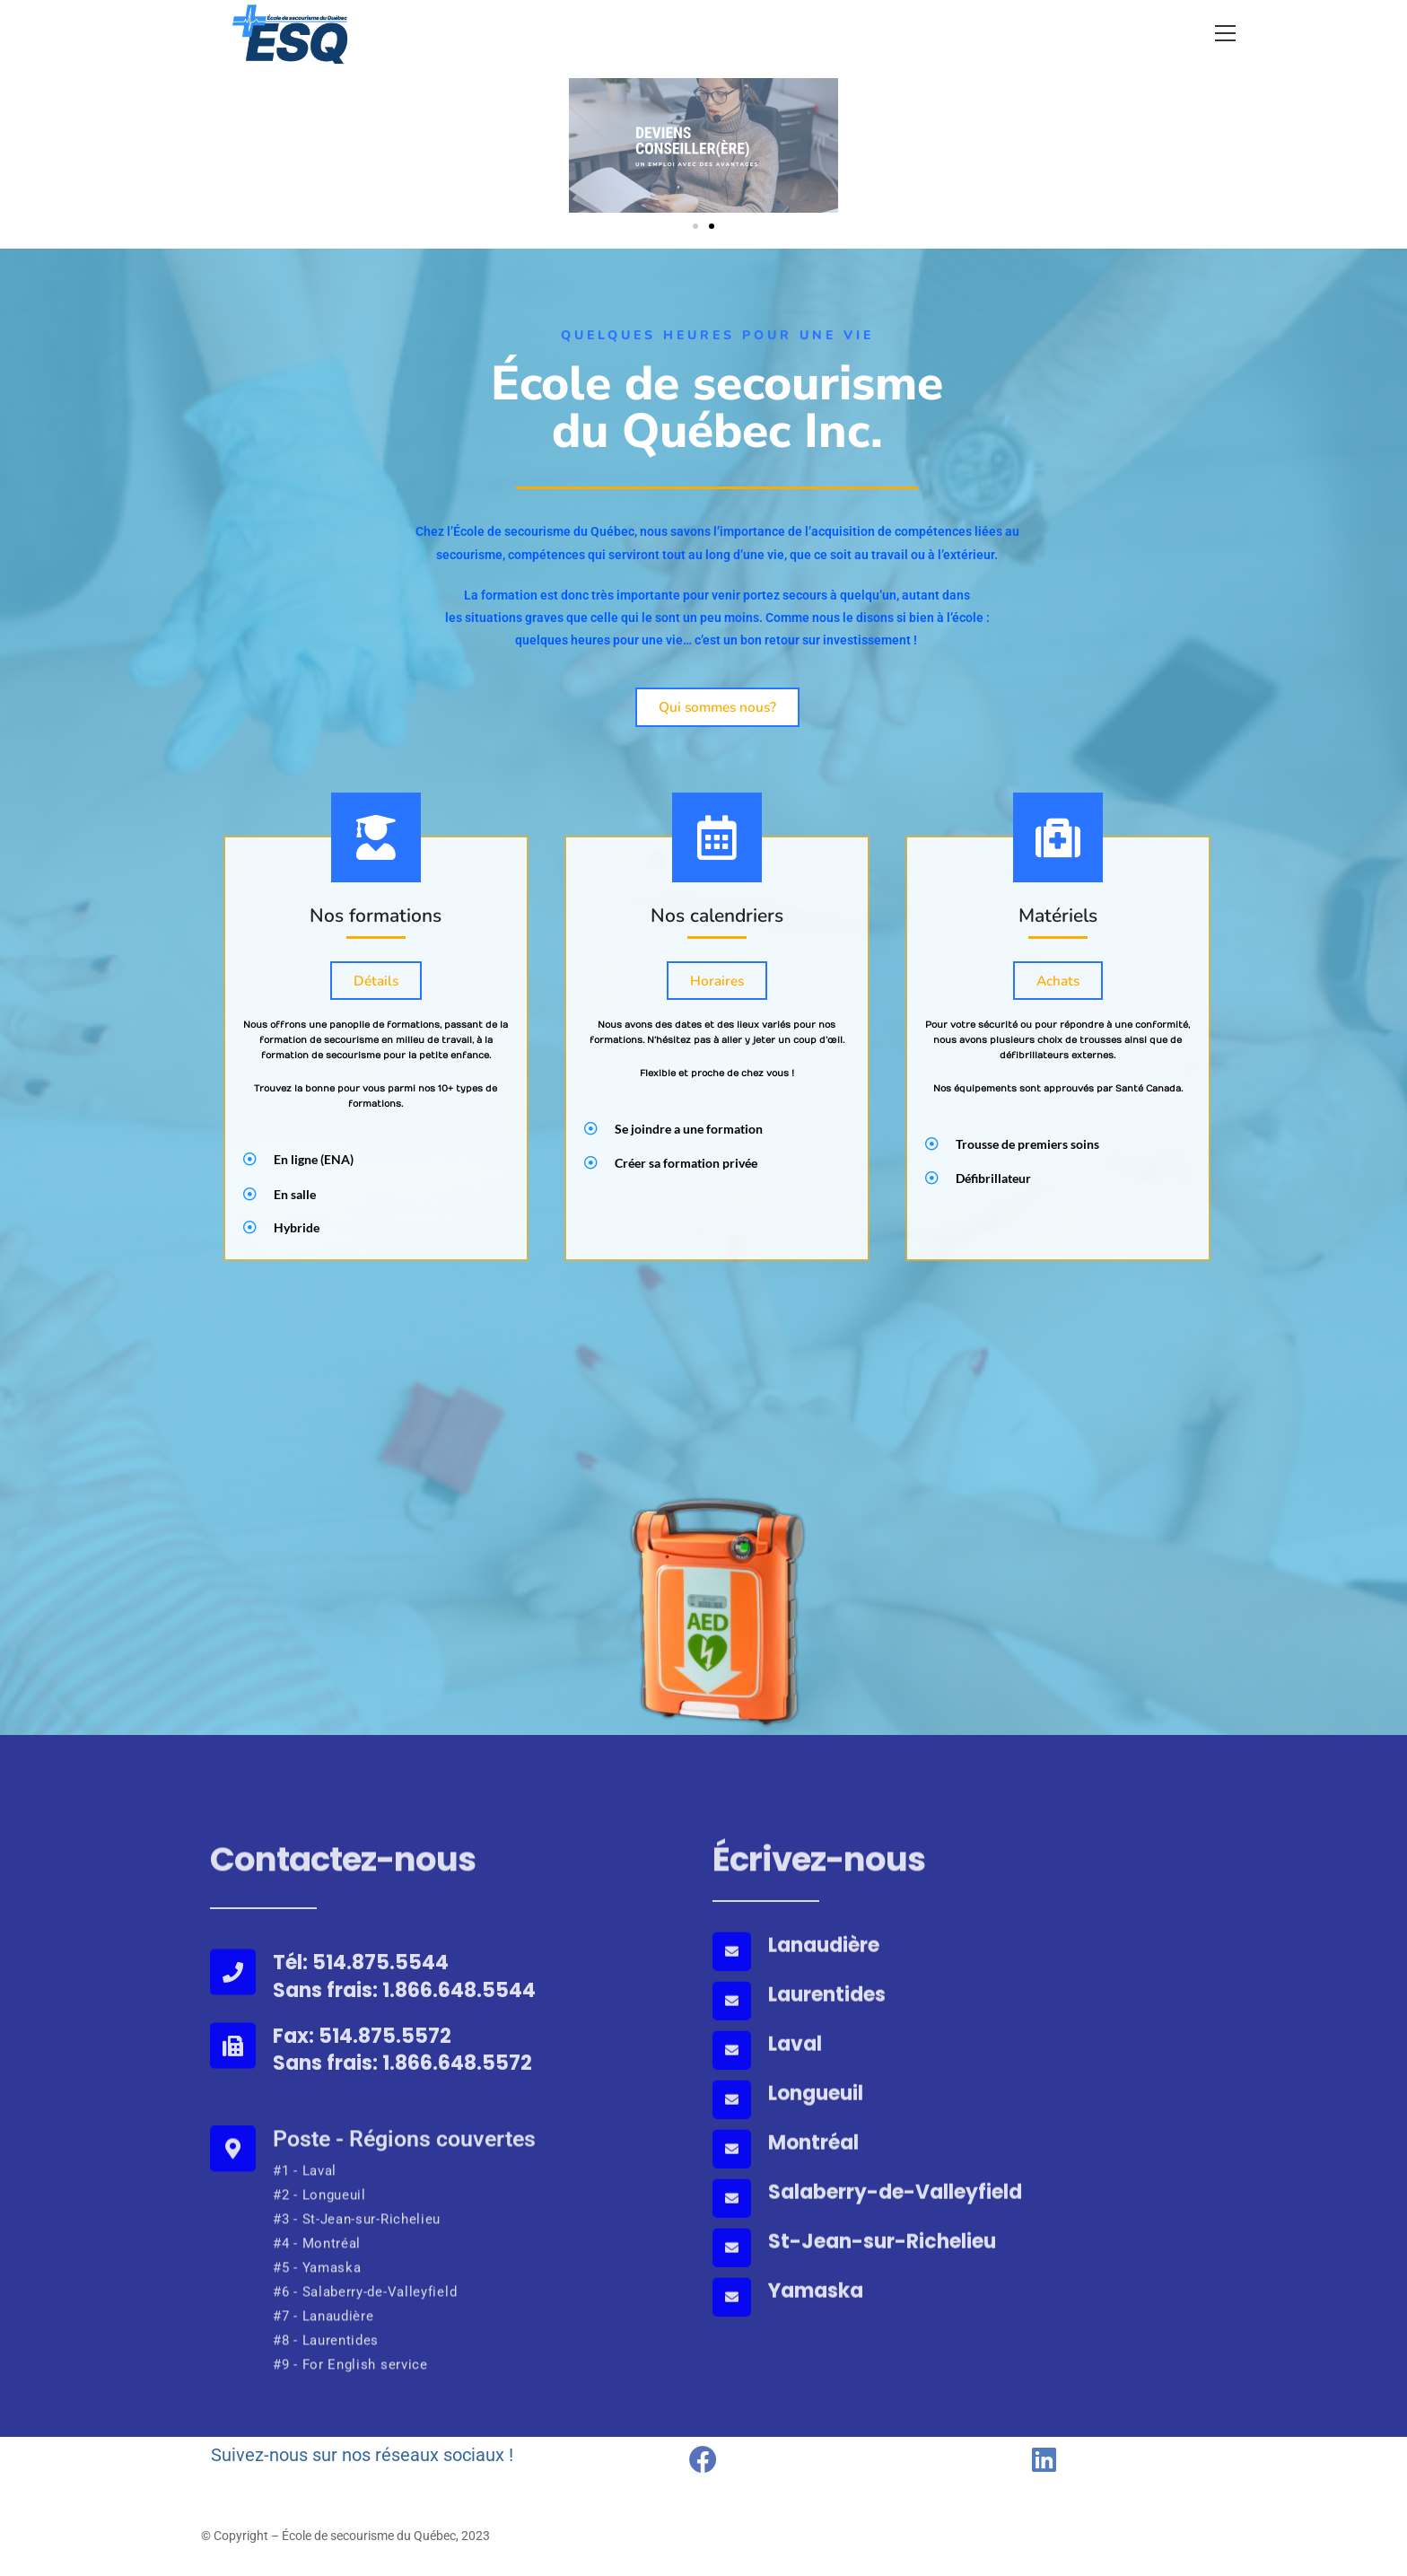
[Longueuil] (731, 2126)
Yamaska (815, 2318)
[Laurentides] (731, 2028)
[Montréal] (731, 2176)
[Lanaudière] (731, 1978)
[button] (695, 226)
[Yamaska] (731, 2324)
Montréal (813, 2170)
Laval (795, 2071)
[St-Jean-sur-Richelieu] (731, 2275)
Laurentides (827, 2022)
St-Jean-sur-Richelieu (882, 2268)
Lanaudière (823, 1972)
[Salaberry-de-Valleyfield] (731, 2225)
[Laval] (731, 2077)
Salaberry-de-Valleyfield (895, 2219)
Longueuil (815, 2120)
